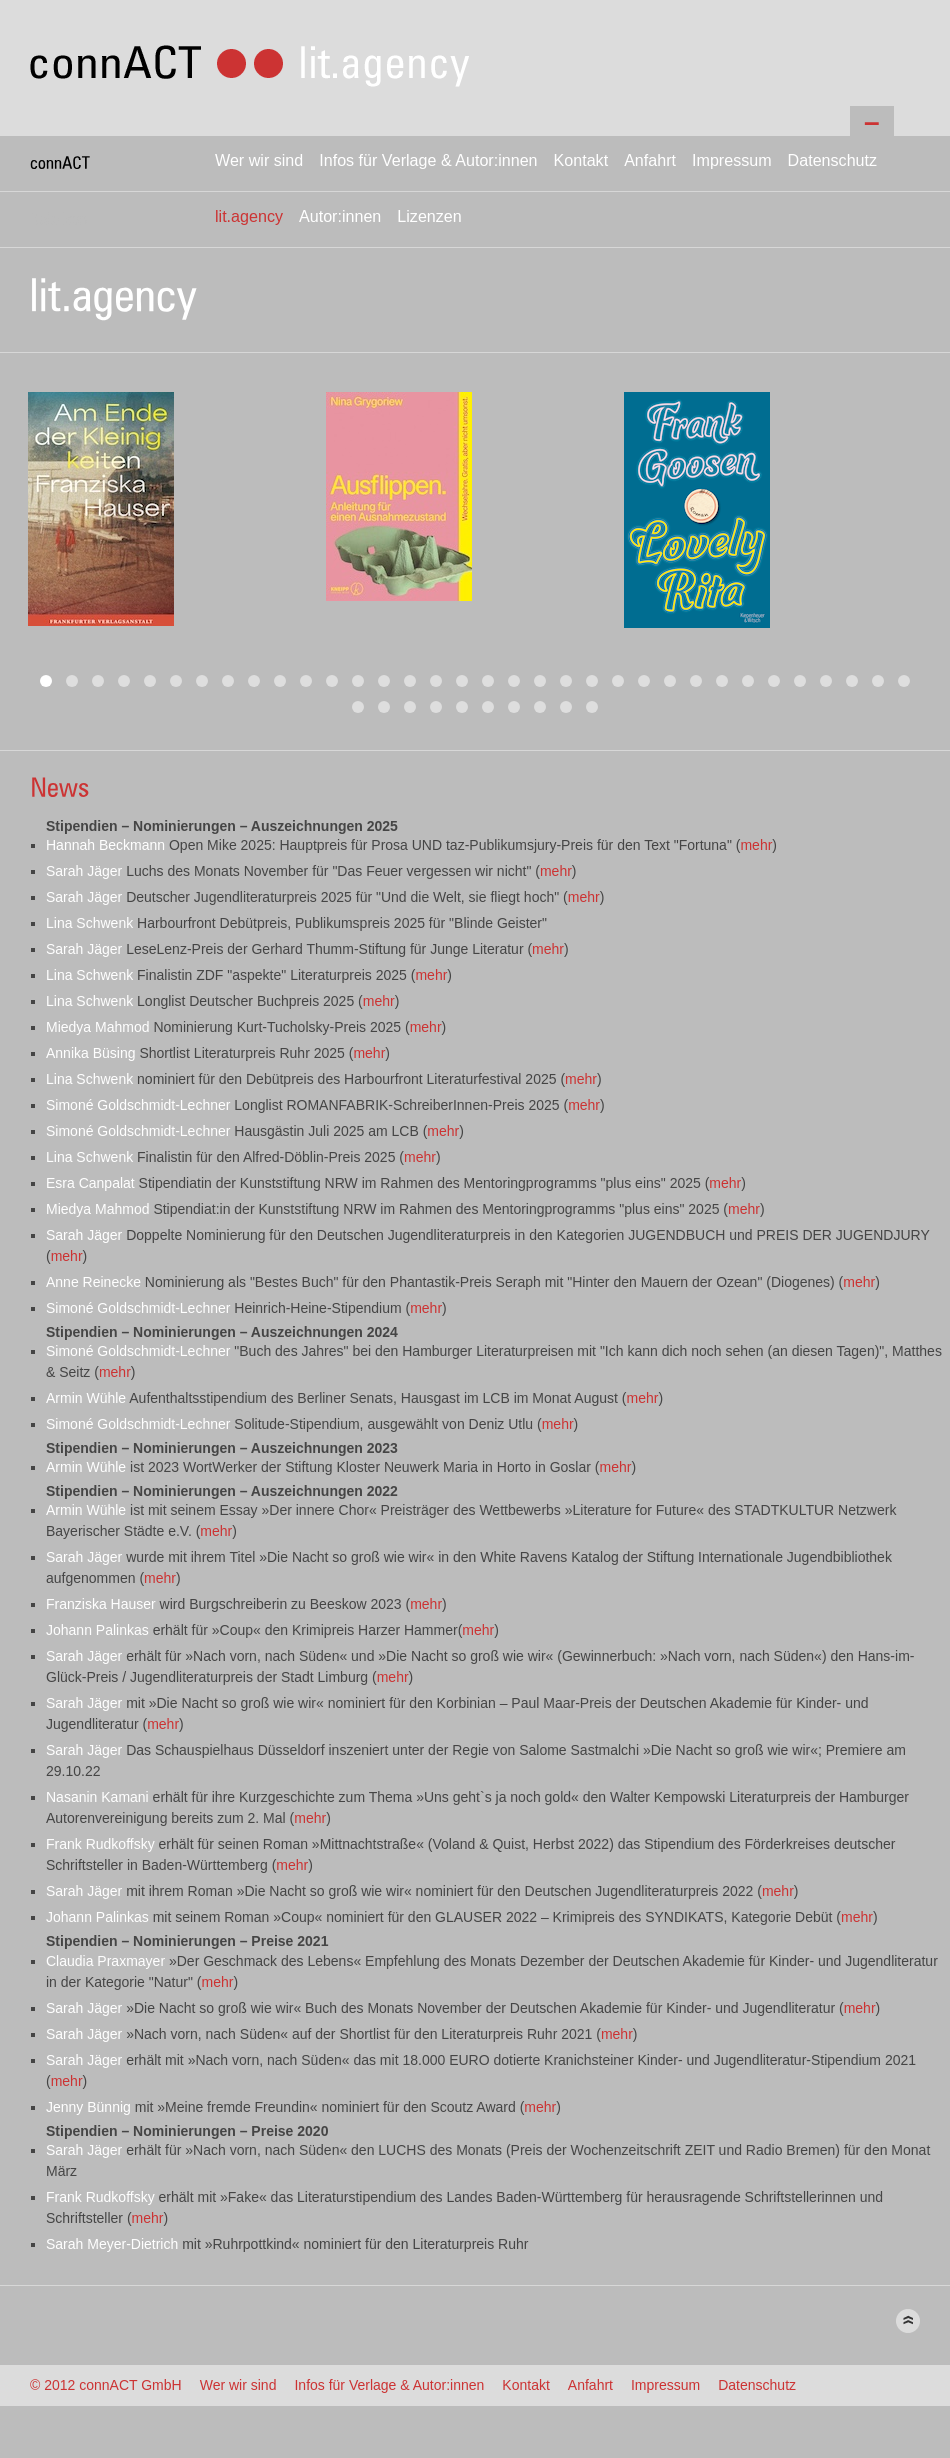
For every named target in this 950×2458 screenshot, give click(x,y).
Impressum (732, 160)
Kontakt (581, 160)
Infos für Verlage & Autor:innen (428, 160)
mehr (756, 845)
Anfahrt (650, 160)
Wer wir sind (259, 160)
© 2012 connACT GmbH (106, 2385)
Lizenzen (429, 216)
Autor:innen (340, 216)
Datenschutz (832, 160)
